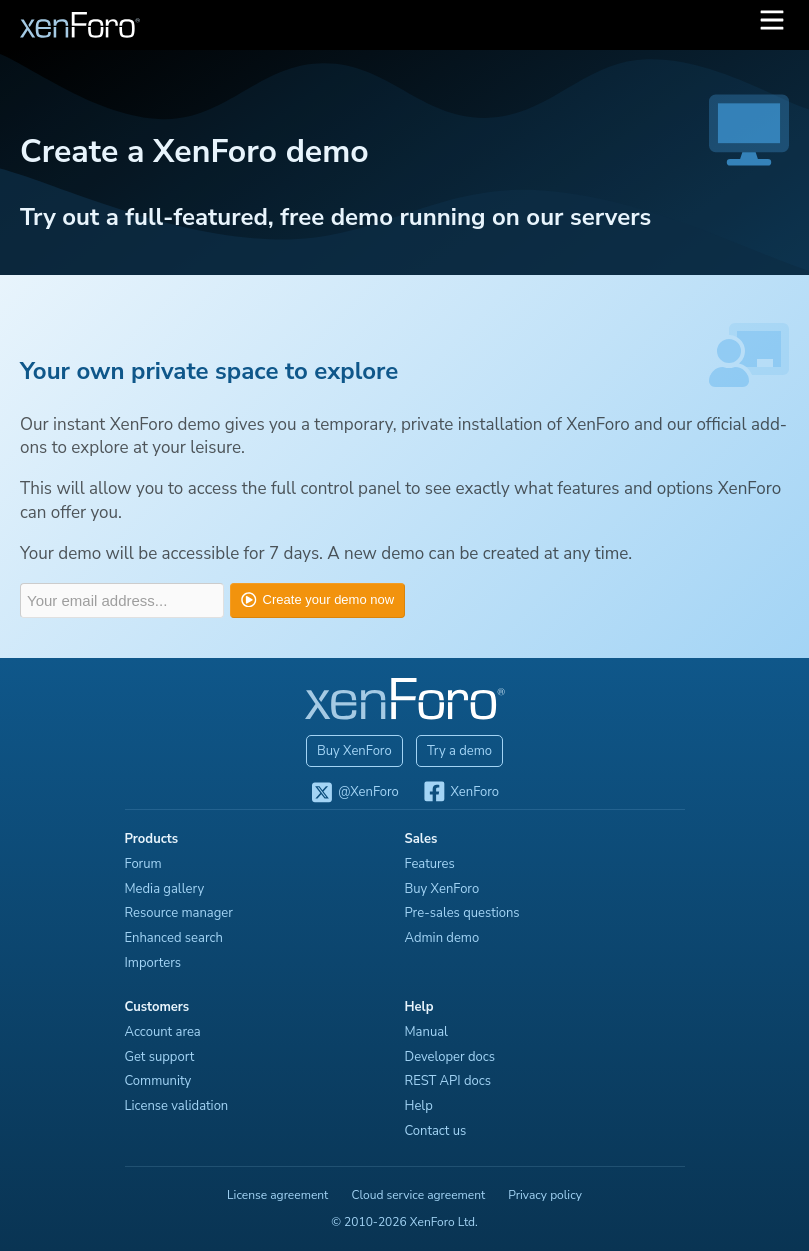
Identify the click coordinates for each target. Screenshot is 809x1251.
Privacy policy (545, 1195)
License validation (177, 1106)
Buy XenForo (354, 751)
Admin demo (442, 938)
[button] (772, 25)
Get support (160, 1057)
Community (158, 1081)
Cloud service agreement (418, 1195)
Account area (163, 1032)
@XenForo (354, 793)
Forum (143, 864)
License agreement (277, 1195)
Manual (426, 1032)
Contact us (436, 1131)
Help (419, 1106)
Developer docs (450, 1057)
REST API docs (448, 1081)
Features (430, 864)
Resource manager (179, 913)
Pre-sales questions (462, 913)
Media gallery (165, 889)
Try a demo (459, 751)
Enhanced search (174, 938)
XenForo (460, 793)
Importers (153, 963)
